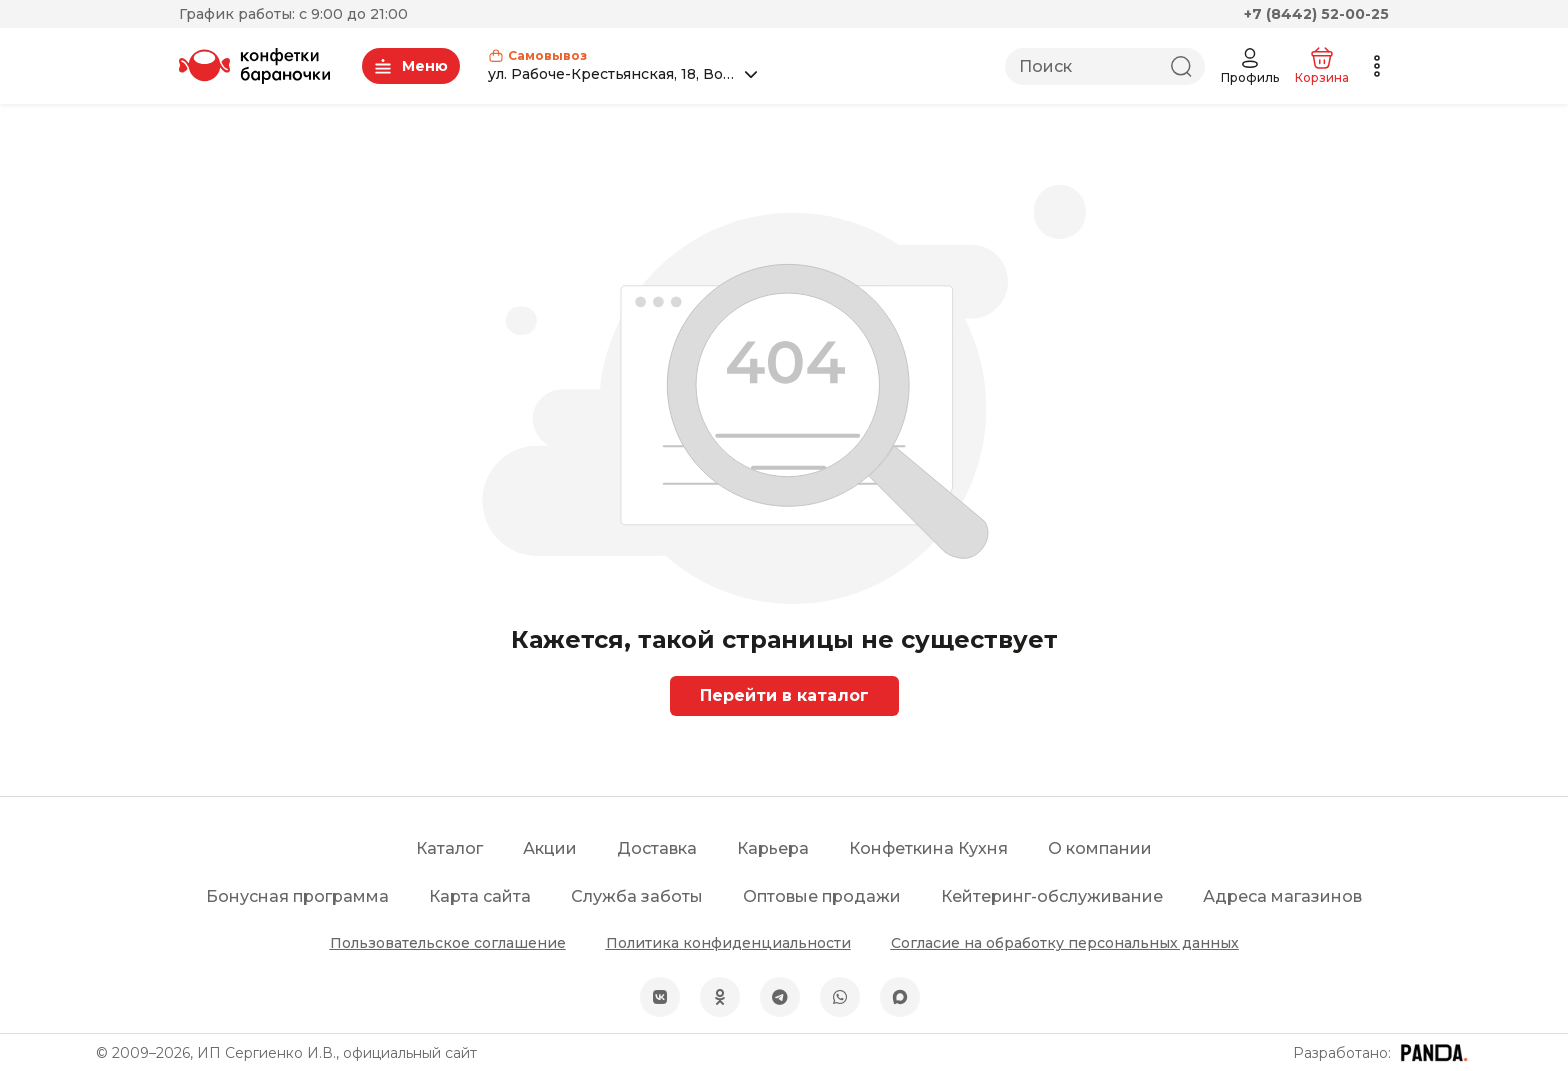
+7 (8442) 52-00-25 (1316, 14)
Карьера (773, 848)
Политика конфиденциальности (728, 943)
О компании (1100, 848)
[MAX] (900, 997)
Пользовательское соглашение (448, 943)
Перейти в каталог (784, 695)
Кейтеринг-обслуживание (1052, 896)
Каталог (449, 848)
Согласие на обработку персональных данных (1065, 943)
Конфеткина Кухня (928, 848)
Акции (550, 848)
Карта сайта (480, 896)
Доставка (657, 848)
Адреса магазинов (1282, 896)
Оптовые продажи (822, 896)
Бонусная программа (297, 896)
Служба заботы (637, 896)
